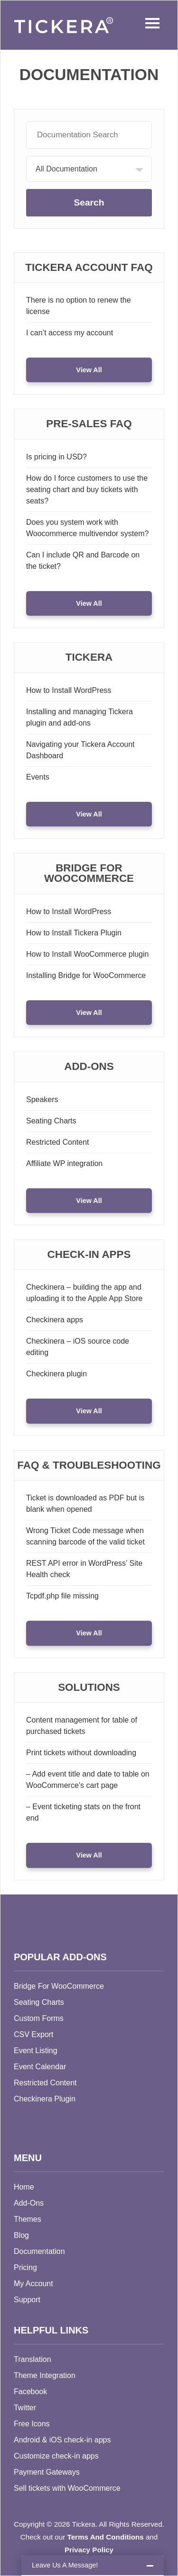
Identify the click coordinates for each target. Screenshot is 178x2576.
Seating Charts (51, 1121)
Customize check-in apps (56, 2456)
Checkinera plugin (56, 1374)
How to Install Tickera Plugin (74, 933)
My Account (33, 2284)
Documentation (39, 2251)
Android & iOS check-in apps (62, 2440)
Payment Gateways (47, 2472)
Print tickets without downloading (81, 1753)
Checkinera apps (54, 1320)
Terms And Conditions (105, 2537)
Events (37, 777)
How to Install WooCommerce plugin (87, 954)
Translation (32, 2359)
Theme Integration (44, 2375)
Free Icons (32, 2424)
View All (89, 370)
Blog (21, 2235)
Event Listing (35, 2050)
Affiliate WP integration (64, 1163)
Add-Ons (29, 2203)
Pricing (25, 2267)
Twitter (25, 2408)
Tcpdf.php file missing (62, 1596)
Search (89, 202)
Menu (150, 23)
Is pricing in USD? (56, 457)
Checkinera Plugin (44, 2099)
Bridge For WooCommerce (59, 1986)
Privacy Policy (89, 2550)
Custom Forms (39, 2018)
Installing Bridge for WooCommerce (86, 975)
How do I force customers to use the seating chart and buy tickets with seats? (87, 489)
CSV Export (34, 2034)
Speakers (42, 1099)
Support (27, 2300)
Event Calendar (40, 2067)
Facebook (30, 2392)
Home (24, 2187)
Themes (27, 2219)
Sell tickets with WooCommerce (67, 2488)
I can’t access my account (69, 333)
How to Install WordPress (68, 690)
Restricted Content (57, 1142)
